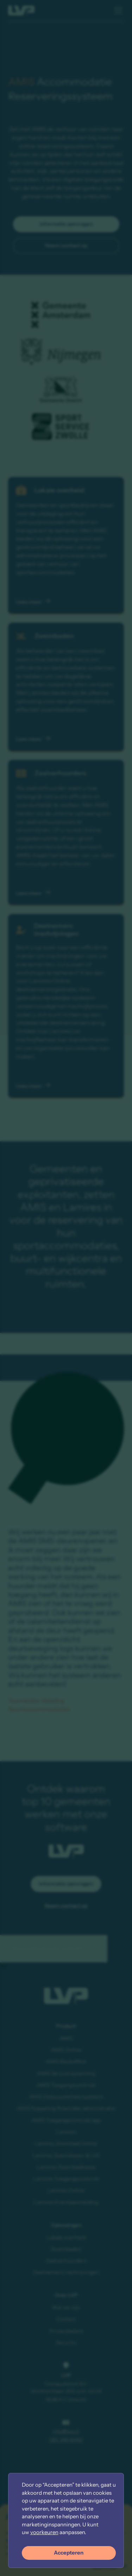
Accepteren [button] (68, 2552)
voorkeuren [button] (44, 2532)
